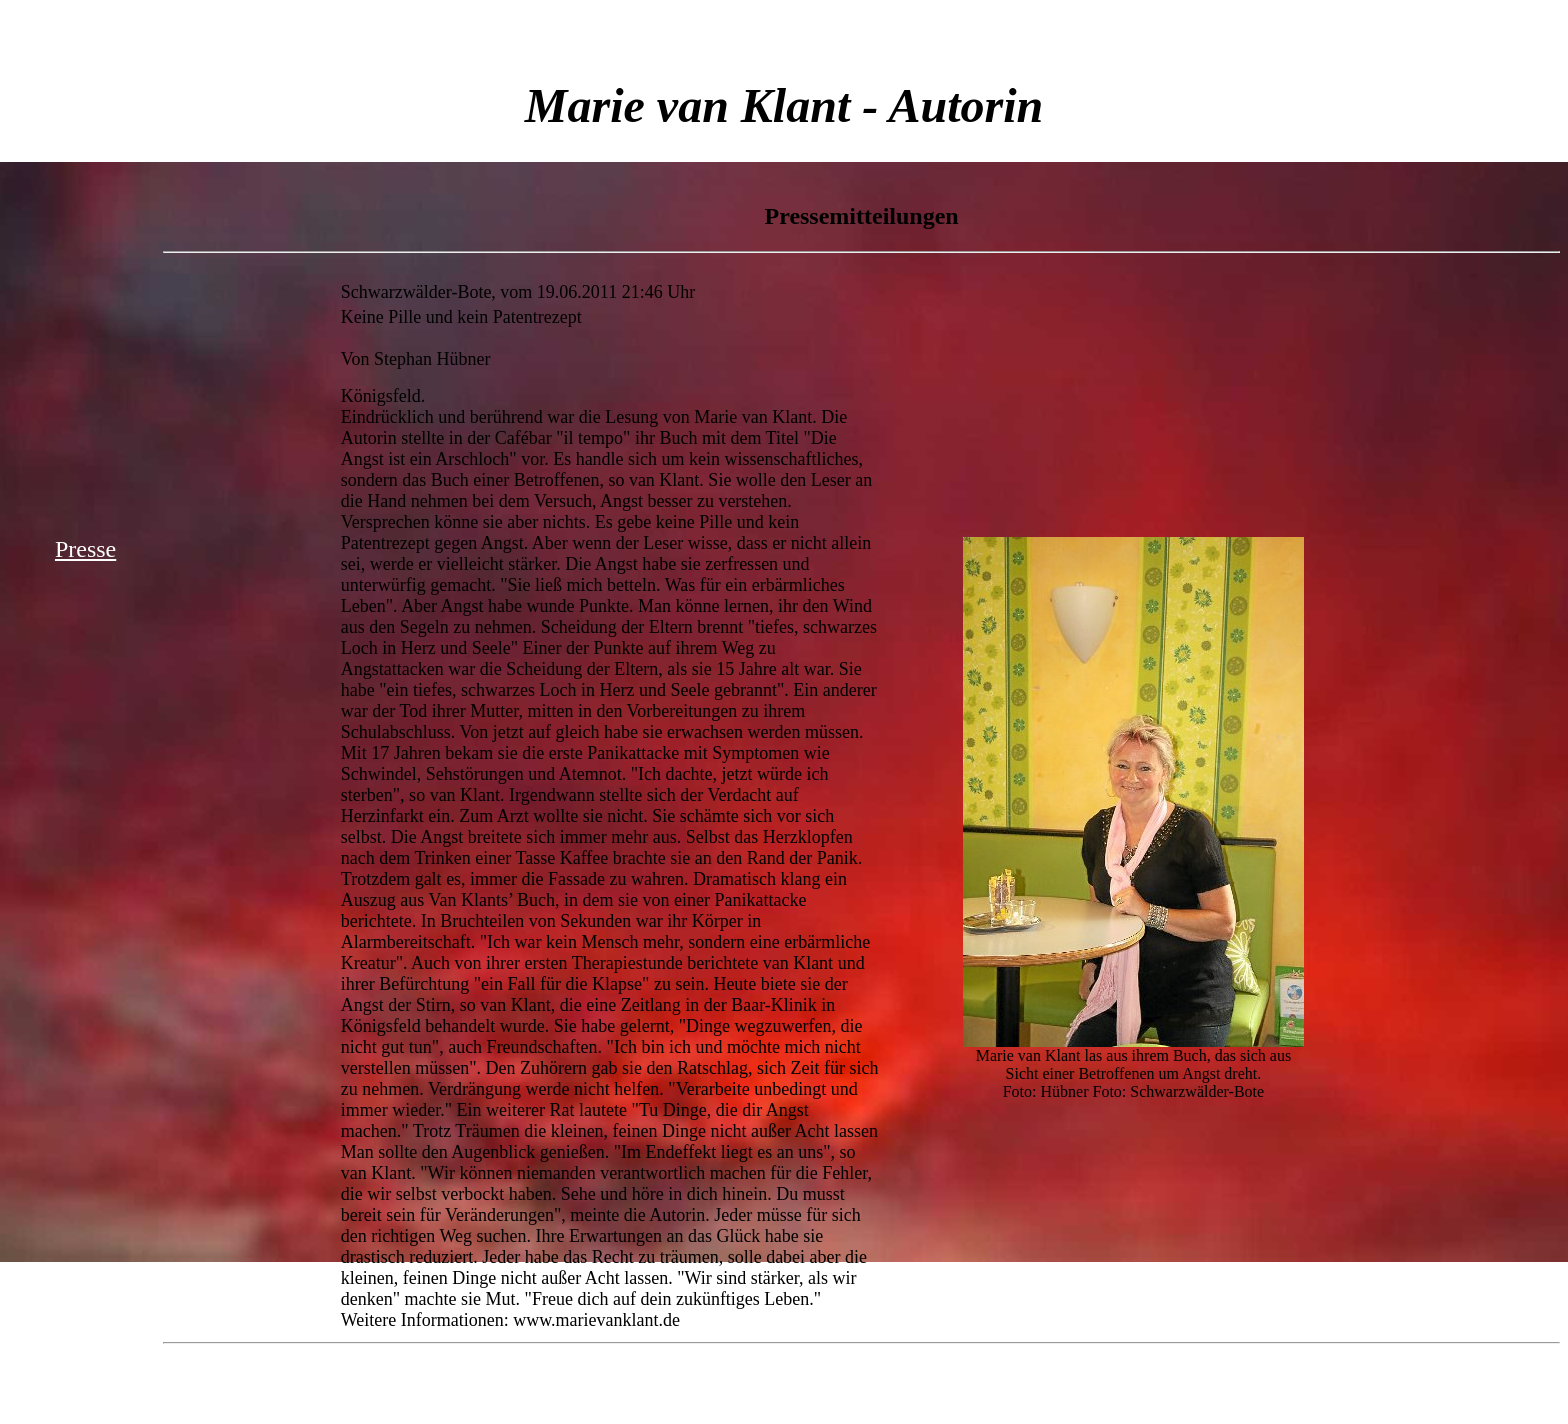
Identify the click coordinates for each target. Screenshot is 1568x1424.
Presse (85, 549)
